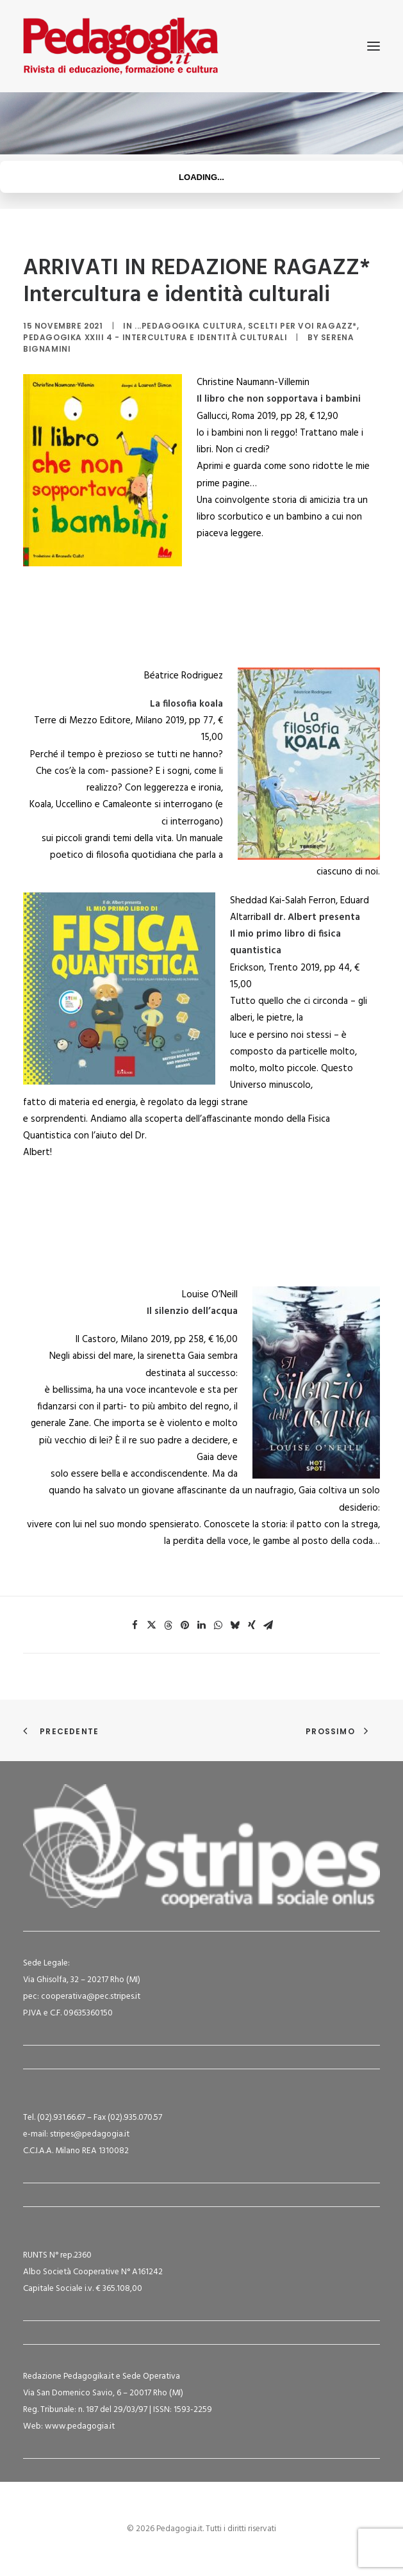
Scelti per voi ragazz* (302, 325)
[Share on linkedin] (202, 1625)
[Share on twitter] (152, 1625)
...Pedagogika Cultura (189, 325)
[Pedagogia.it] (120, 46)
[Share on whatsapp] (218, 1625)
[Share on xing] (251, 1625)
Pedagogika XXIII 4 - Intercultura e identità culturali (155, 337)
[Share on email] (268, 1625)
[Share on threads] (168, 1625)
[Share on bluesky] (235, 1625)
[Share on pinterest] (185, 1625)
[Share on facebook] (135, 1625)
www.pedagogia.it (80, 2426)
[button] (373, 46)
